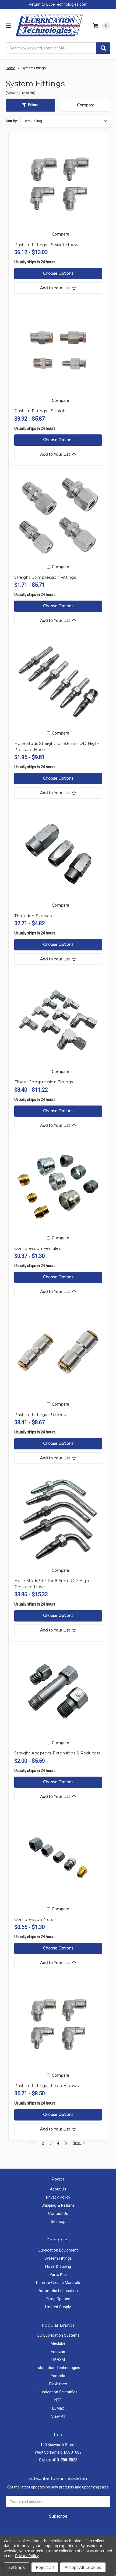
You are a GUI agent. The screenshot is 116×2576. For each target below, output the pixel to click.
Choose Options (58, 273)
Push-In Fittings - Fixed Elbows (46, 2085)
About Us (58, 2189)
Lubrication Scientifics (58, 2392)
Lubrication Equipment (58, 2250)
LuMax (58, 2408)
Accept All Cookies (83, 2567)
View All (58, 2416)
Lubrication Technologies (58, 2367)
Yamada (58, 2375)
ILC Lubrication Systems (58, 2335)
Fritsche (58, 2351)
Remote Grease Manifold (58, 2282)
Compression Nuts (33, 1919)
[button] (30, 105)
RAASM (58, 2359)
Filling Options (58, 2298)
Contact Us (58, 2213)
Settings (16, 2567)
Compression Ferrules (37, 1248)
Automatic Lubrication (58, 2290)
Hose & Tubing (58, 2266)
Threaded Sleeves (33, 915)
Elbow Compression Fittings (43, 1081)
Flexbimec (58, 2383)
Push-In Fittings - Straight (40, 410)
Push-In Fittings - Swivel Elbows (47, 244)
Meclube (58, 2343)
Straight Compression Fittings (45, 577)
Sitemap (58, 2221)
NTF (58, 2400)
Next (79, 2143)
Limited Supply (58, 2306)
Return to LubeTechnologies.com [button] (58, 4)
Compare (85, 105)
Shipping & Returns (58, 2205)
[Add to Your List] (58, 288)
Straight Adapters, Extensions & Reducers (57, 1753)
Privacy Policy (58, 2197)
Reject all (45, 2567)
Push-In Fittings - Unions (40, 1414)
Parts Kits (58, 2274)
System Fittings (58, 2258)
